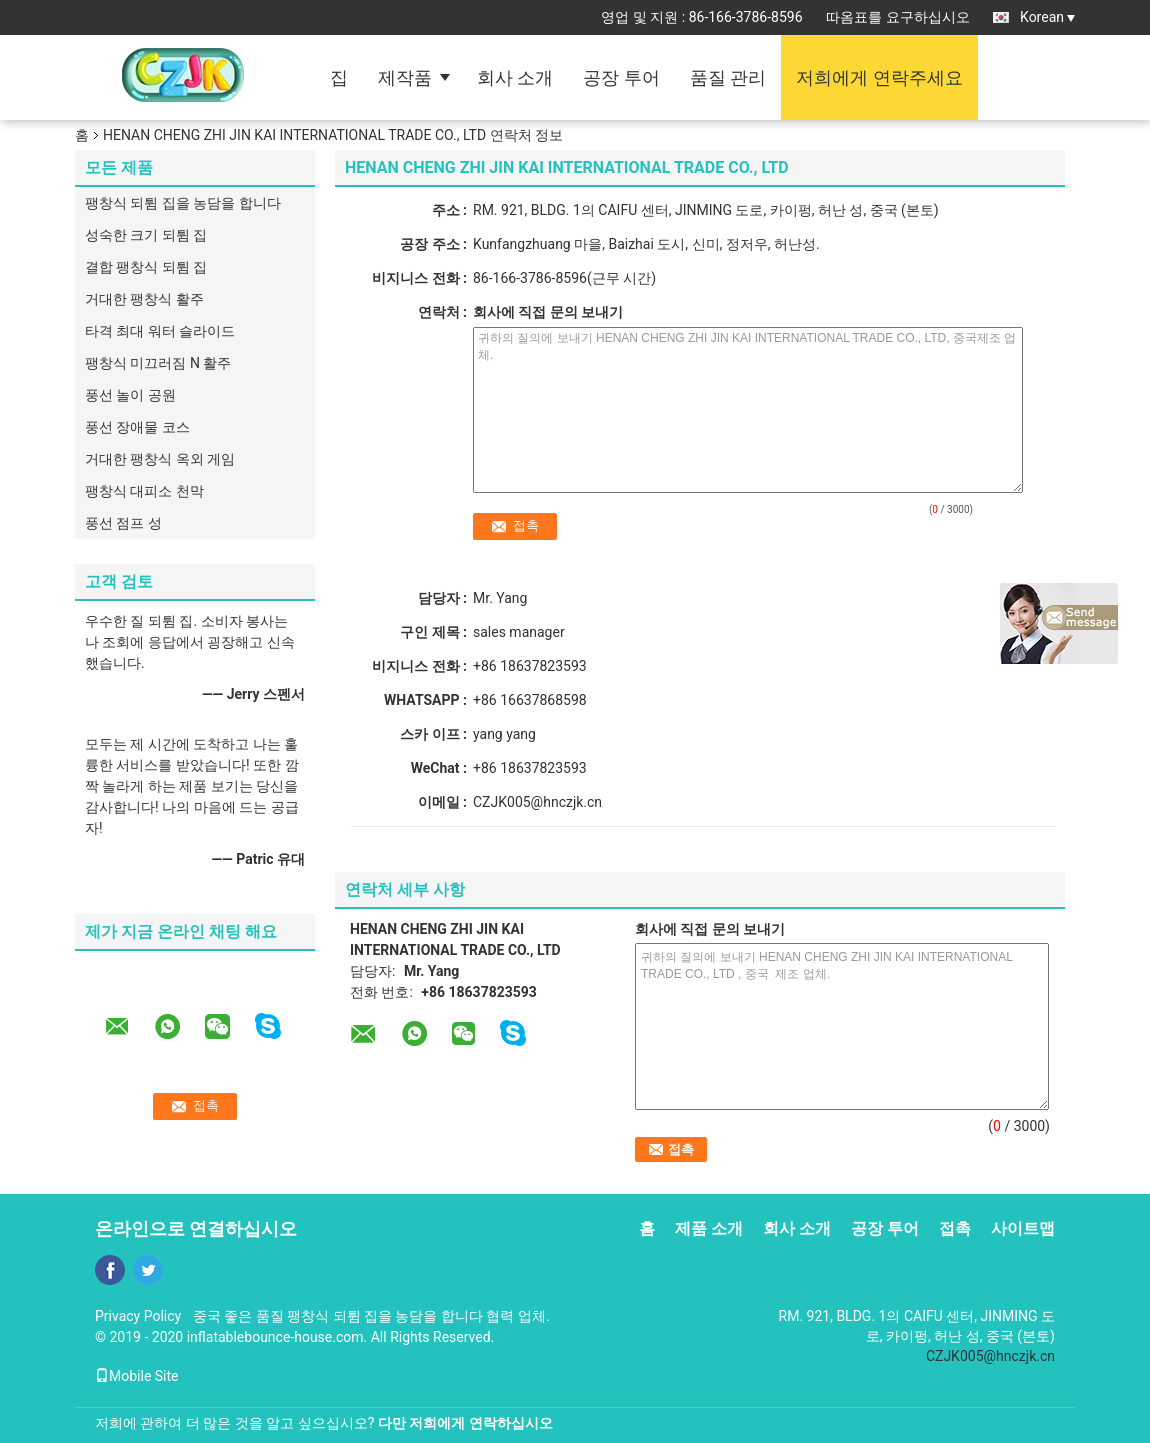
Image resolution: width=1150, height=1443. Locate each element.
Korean (1047, 17)
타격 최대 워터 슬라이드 (160, 331)
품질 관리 (728, 77)
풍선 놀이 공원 (130, 395)
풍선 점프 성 (123, 523)
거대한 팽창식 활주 (144, 299)
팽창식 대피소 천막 (144, 491)
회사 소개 (515, 77)
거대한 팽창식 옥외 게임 (160, 459)
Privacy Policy (138, 1316)
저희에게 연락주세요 (879, 77)
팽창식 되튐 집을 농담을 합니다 (183, 203)
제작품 (405, 77)
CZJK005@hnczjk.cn (537, 802)
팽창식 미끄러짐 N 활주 (158, 363)
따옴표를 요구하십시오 (897, 17)
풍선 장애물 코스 (137, 427)
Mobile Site (137, 1376)
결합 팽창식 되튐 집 (146, 267)
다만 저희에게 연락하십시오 (465, 1423)
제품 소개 (709, 1228)
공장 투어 (621, 77)
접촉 (955, 1228)
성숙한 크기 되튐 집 (146, 235)
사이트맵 (1023, 1228)
